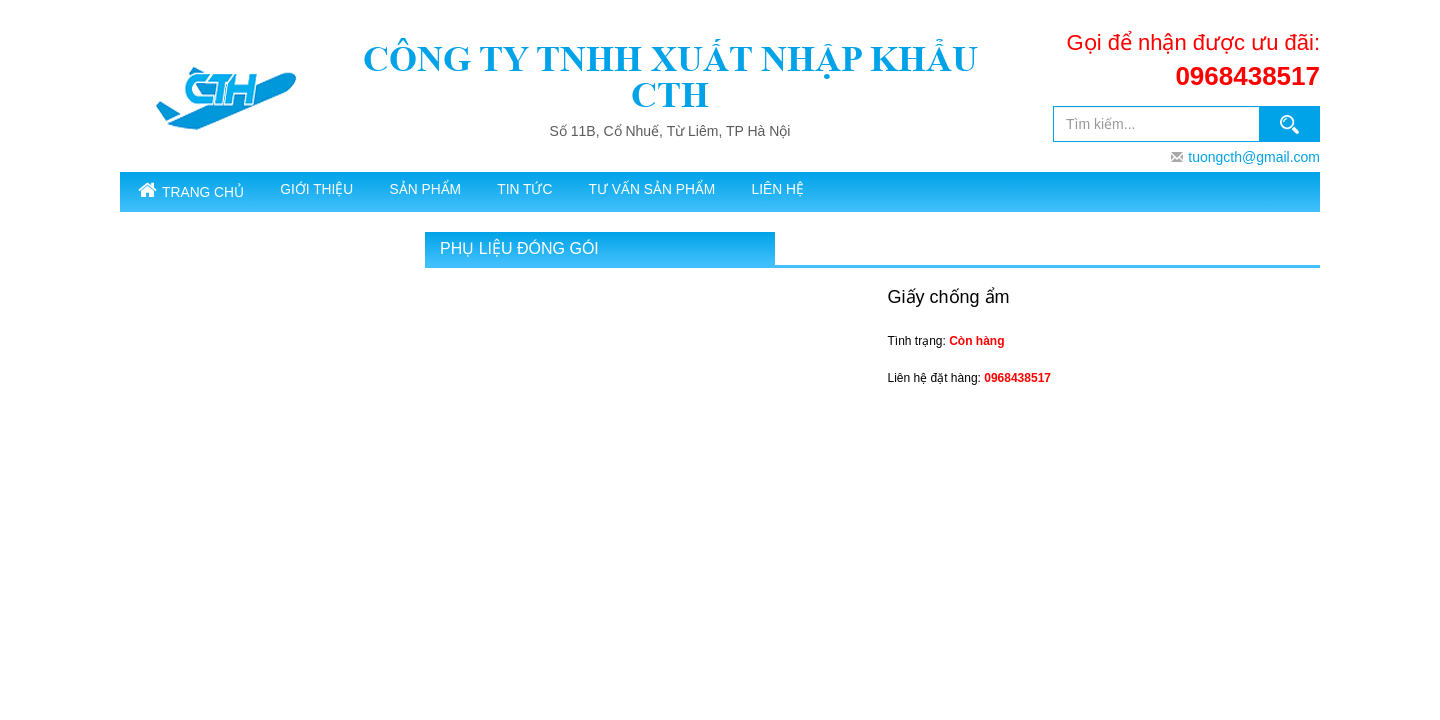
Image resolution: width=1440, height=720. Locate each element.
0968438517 (1247, 76)
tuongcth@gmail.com (1254, 157)
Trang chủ (200, 192)
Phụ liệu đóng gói (519, 251)
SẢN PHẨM (468, 191)
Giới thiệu (343, 191)
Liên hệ (869, 191)
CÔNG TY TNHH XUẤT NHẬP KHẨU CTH (670, 76)
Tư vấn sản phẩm (728, 191)
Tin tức (586, 191)
